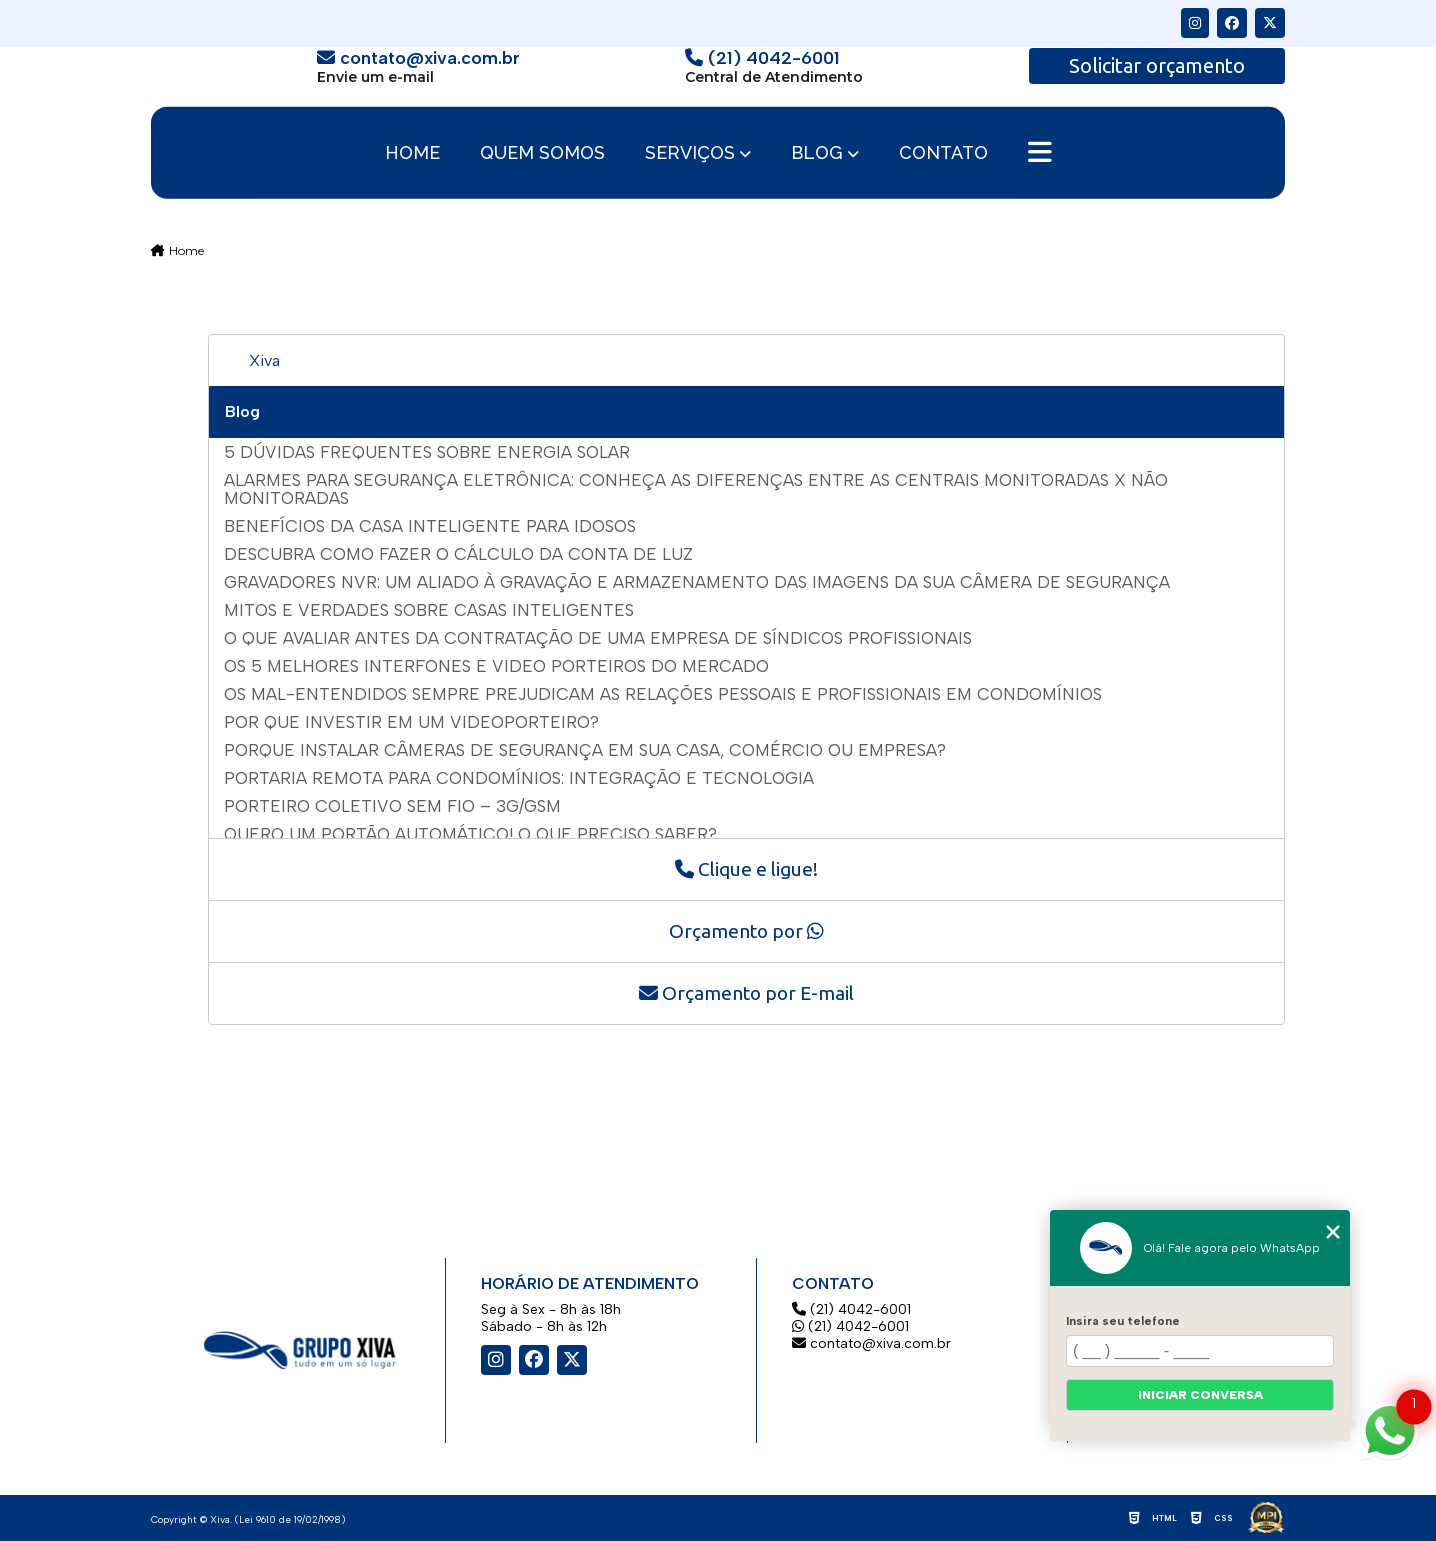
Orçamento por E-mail (746, 993)
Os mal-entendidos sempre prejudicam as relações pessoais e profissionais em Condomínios (663, 694)
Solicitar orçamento (1157, 65)
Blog (817, 152)
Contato (943, 153)
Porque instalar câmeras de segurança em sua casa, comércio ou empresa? (585, 750)
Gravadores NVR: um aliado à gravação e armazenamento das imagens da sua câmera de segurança (697, 582)
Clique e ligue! (746, 869)
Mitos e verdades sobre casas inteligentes (429, 610)
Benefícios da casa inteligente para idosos (430, 526)
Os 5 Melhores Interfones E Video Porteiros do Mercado (496, 666)
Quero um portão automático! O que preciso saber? (470, 834)
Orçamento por (746, 931)
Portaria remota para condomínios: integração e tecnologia (519, 778)
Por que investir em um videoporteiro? (411, 722)
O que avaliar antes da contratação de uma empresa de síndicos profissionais (598, 638)
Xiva (264, 360)
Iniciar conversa (1200, 1395)
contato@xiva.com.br (871, 1343)
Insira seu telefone (1123, 1321)
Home (412, 153)
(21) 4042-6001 (851, 1309)
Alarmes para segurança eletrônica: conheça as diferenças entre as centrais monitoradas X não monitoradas (696, 489)
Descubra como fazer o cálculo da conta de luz (458, 554)
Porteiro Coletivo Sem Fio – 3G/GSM (392, 806)
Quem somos (542, 153)
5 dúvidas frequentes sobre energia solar (427, 452)
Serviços (690, 152)
